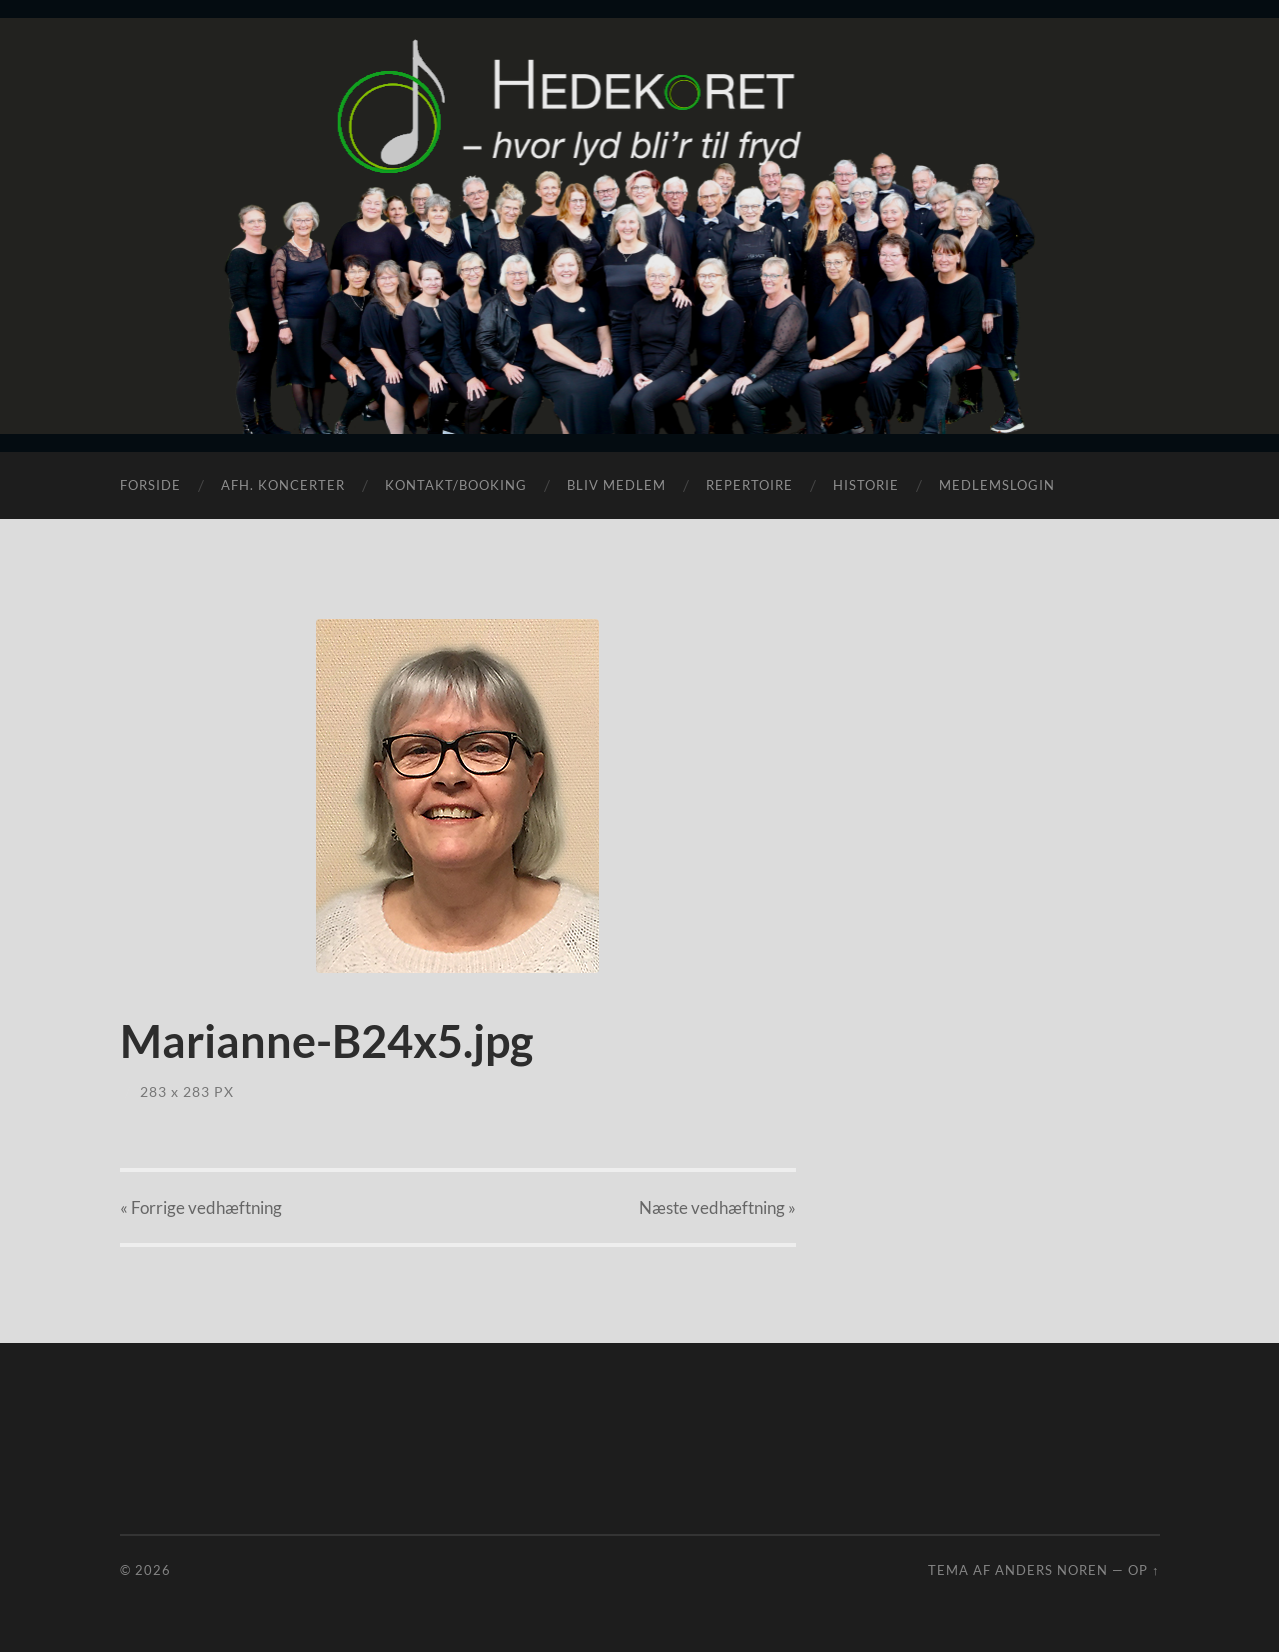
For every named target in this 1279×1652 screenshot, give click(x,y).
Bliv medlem (616, 485)
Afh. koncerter (283, 485)
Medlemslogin (997, 485)
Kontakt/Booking (456, 485)
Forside (150, 485)
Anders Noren (1051, 1570)
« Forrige (201, 1207)
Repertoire (749, 485)
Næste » (717, 1207)
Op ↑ (1143, 1570)
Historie (866, 485)
